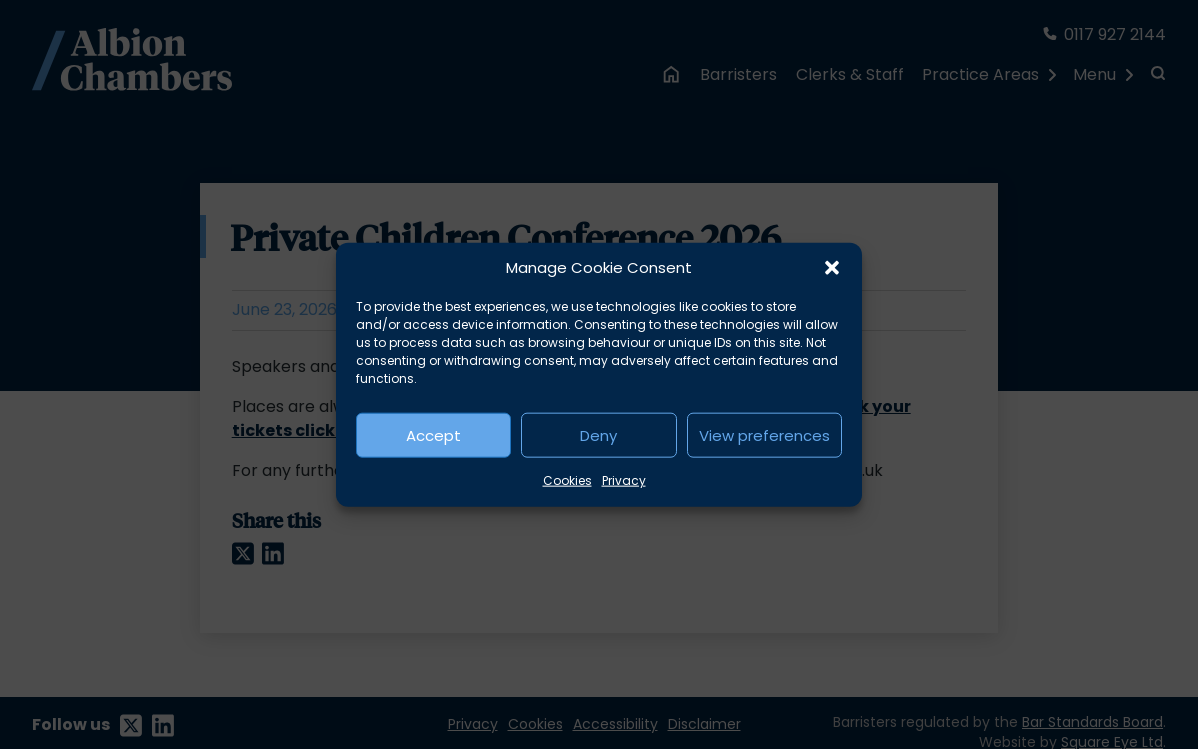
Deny (598, 434)
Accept (433, 434)
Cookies (567, 480)
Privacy (624, 480)
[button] (832, 268)
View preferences (764, 434)
